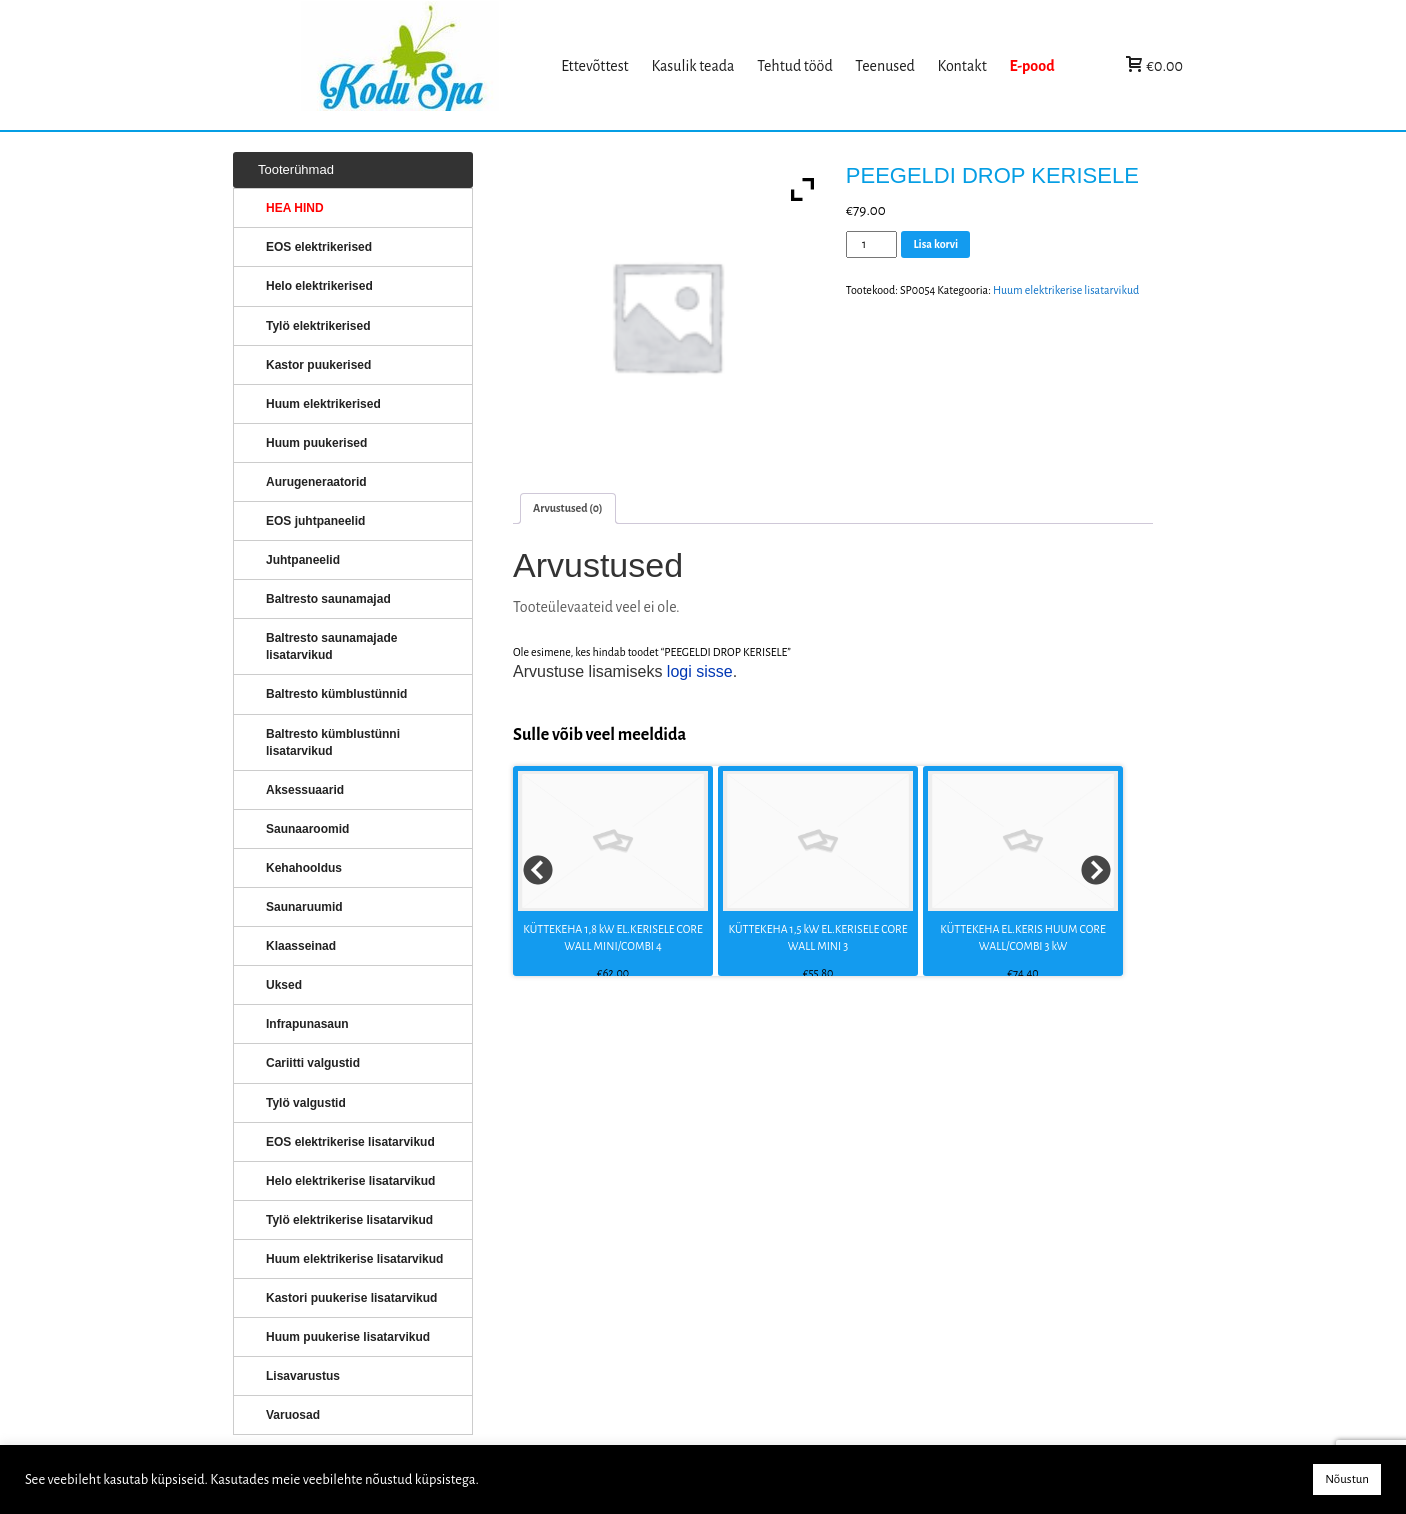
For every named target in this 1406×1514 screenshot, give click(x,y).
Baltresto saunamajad (328, 599)
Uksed (284, 985)
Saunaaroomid (307, 829)
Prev (539, 871)
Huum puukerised (316, 443)
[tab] (568, 508)
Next (1097, 871)
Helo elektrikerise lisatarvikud (350, 1181)
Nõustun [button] (1347, 1479)
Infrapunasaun (307, 1024)
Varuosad (293, 1415)
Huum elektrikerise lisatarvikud (1066, 290)
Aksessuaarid (305, 790)
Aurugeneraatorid (316, 482)
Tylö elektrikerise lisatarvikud (349, 1220)
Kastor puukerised (318, 365)
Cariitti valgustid (313, 1063)
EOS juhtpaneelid (315, 521)
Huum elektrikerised (323, 404)
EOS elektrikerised (319, 247)
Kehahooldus (304, 868)
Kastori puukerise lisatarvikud (351, 1298)
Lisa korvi (935, 244)
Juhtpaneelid (303, 560)
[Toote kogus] (872, 244)
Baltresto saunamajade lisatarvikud (331, 646)
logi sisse (700, 671)
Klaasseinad (301, 946)
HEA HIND (295, 208)
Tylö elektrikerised (318, 326)
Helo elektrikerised (319, 286)
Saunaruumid (304, 907)
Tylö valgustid (306, 1103)
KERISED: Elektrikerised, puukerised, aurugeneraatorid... (426, 65)
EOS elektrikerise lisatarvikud (350, 1142)
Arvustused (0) (568, 508)
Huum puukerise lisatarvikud (348, 1337)
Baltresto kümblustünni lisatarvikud (333, 742)
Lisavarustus (303, 1376)
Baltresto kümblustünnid (336, 694)
